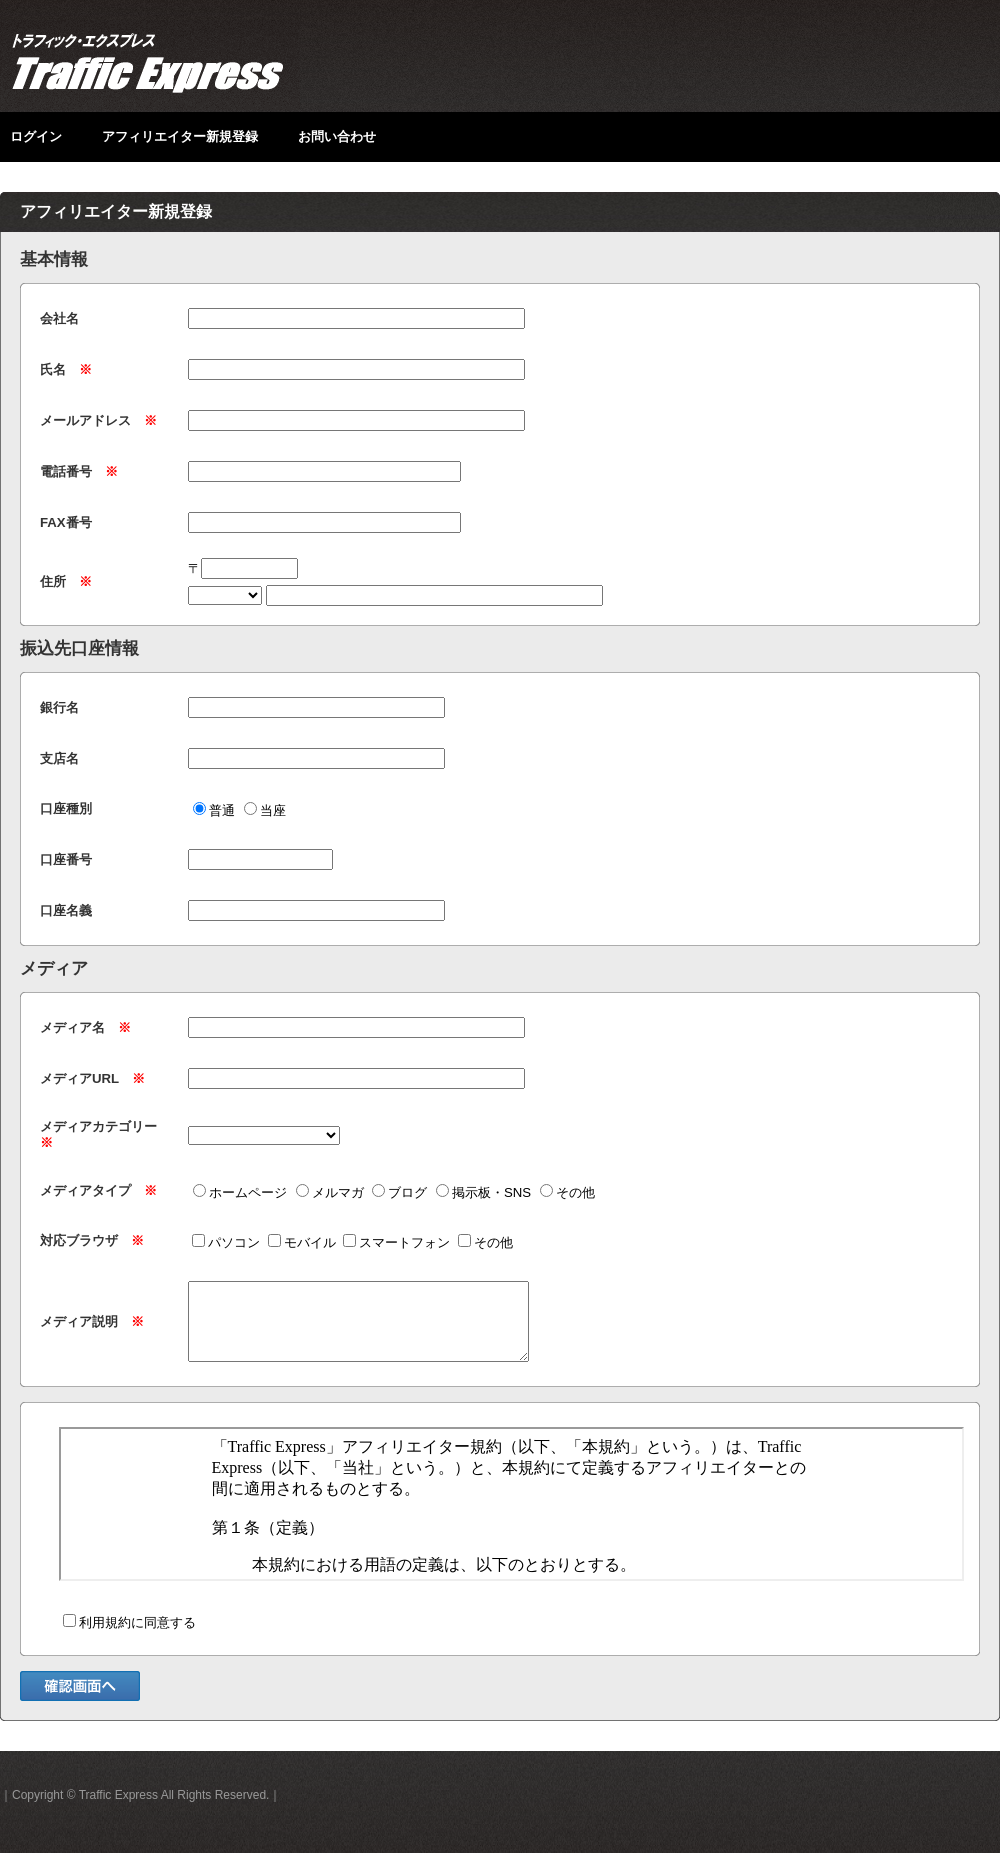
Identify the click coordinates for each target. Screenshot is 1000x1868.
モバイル (302, 1242)
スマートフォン (396, 1242)
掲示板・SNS (483, 1192)
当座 (265, 810)
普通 (214, 810)
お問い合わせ (337, 136)
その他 (567, 1192)
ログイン (36, 136)
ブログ (399, 1192)
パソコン (226, 1242)
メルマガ (330, 1192)
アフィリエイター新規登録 (180, 136)
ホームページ (240, 1192)
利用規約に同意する (129, 1637)
